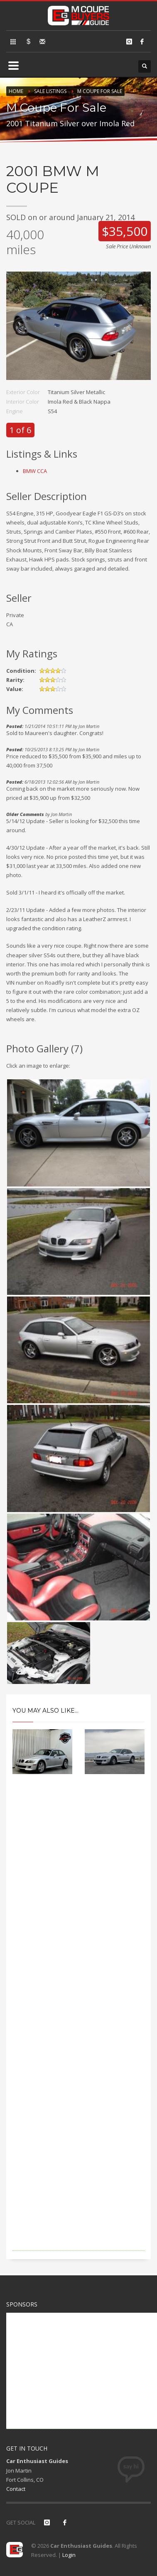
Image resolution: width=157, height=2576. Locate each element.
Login (69, 2555)
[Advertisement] (78, 2024)
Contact (15, 2489)
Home (16, 91)
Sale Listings (50, 91)
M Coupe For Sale (99, 91)
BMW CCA (35, 471)
